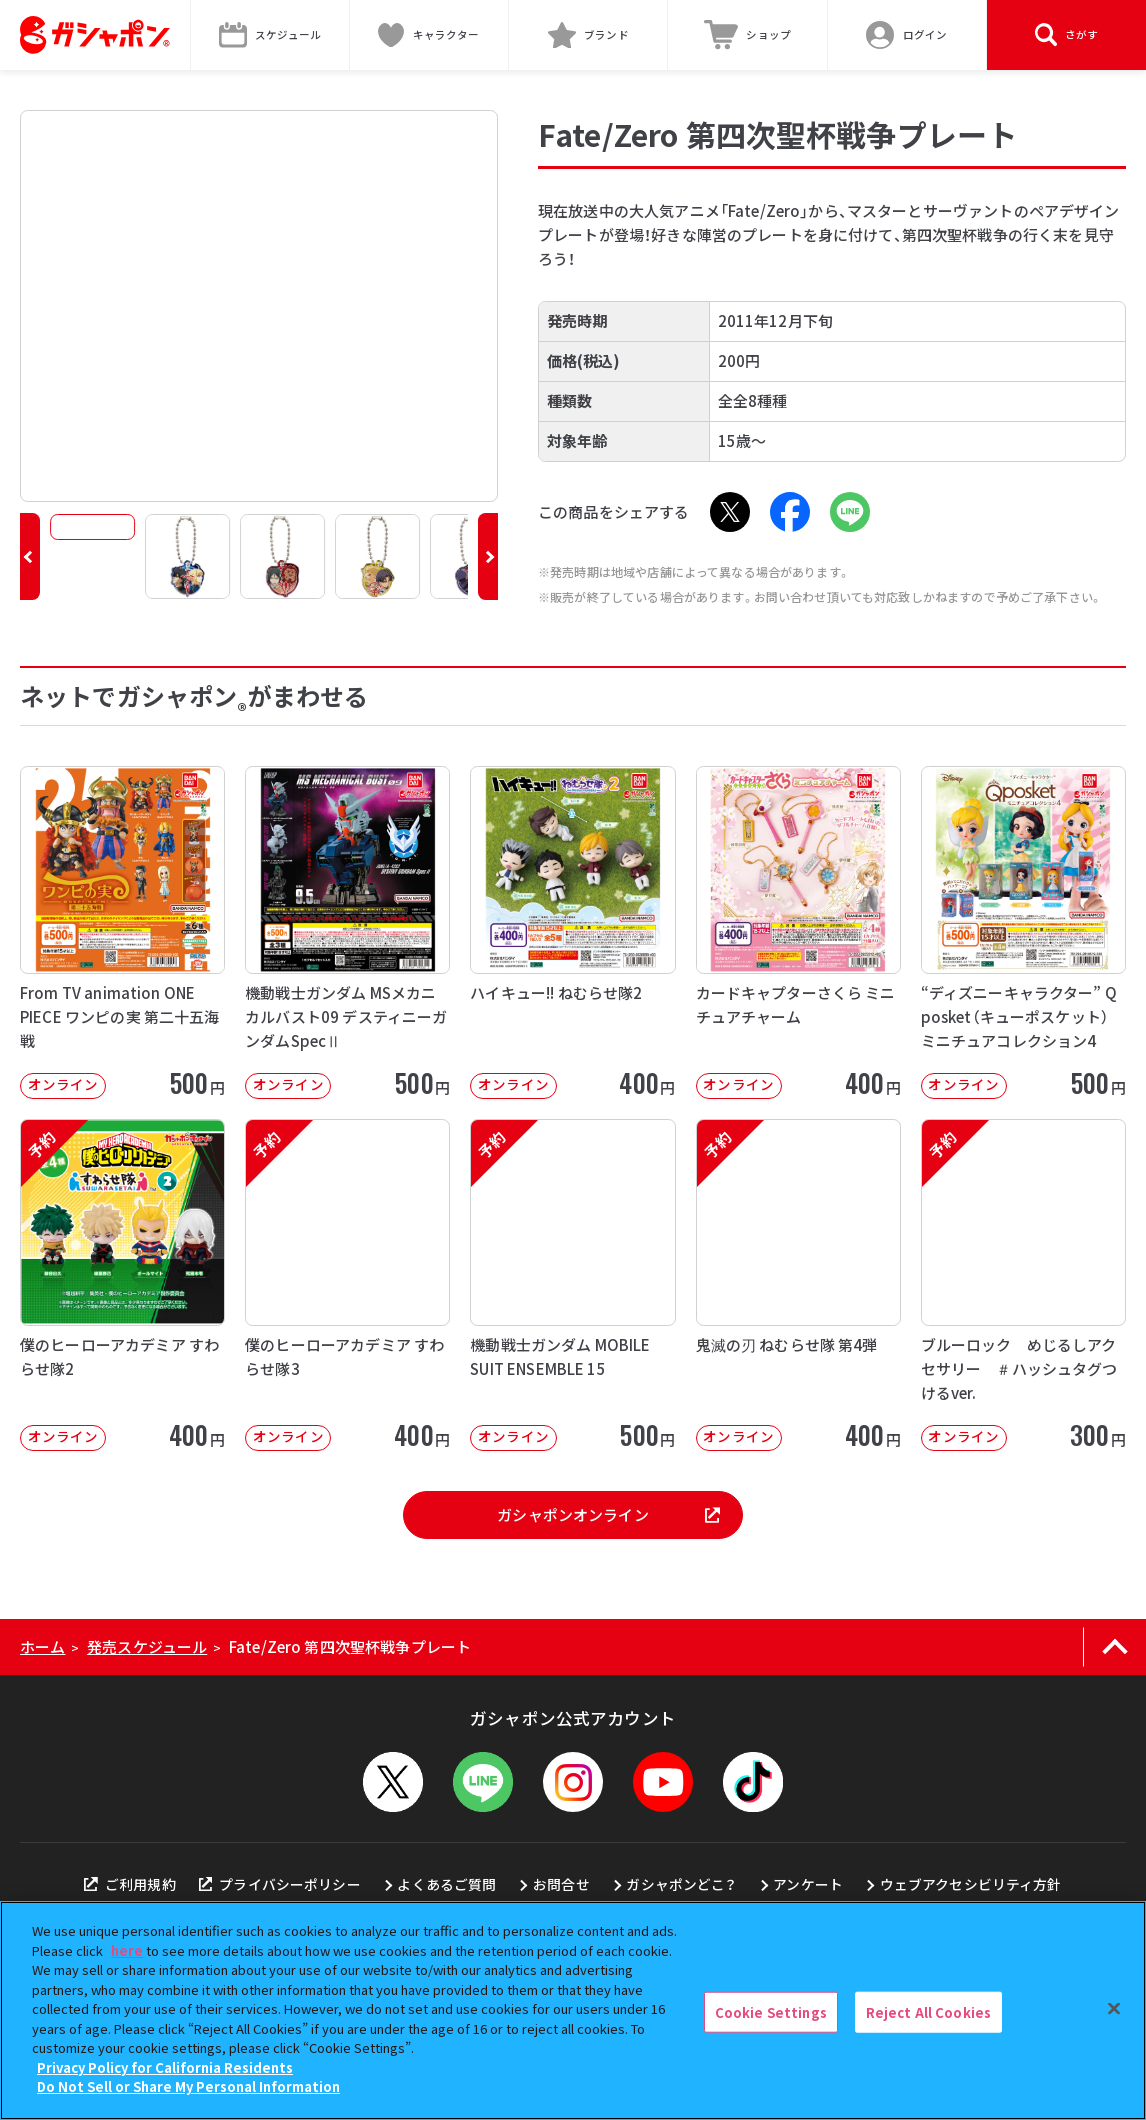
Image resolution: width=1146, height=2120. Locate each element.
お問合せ (561, 1884)
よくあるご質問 (446, 1884)
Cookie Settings (771, 2011)
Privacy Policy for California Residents (165, 2067)
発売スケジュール (147, 1646)
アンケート (808, 1884)
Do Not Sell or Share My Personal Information (188, 2086)
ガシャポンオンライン (608, 1514)
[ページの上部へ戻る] (1114, 1647)
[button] (30, 556)
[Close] (1114, 2008)
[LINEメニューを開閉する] (483, 1782)
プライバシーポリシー (280, 1884)
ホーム (42, 1646)
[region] (573, 2010)
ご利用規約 (129, 1884)
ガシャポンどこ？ (681, 1884)
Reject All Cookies (928, 2011)
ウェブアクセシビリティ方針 (971, 1884)
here (127, 1950)
